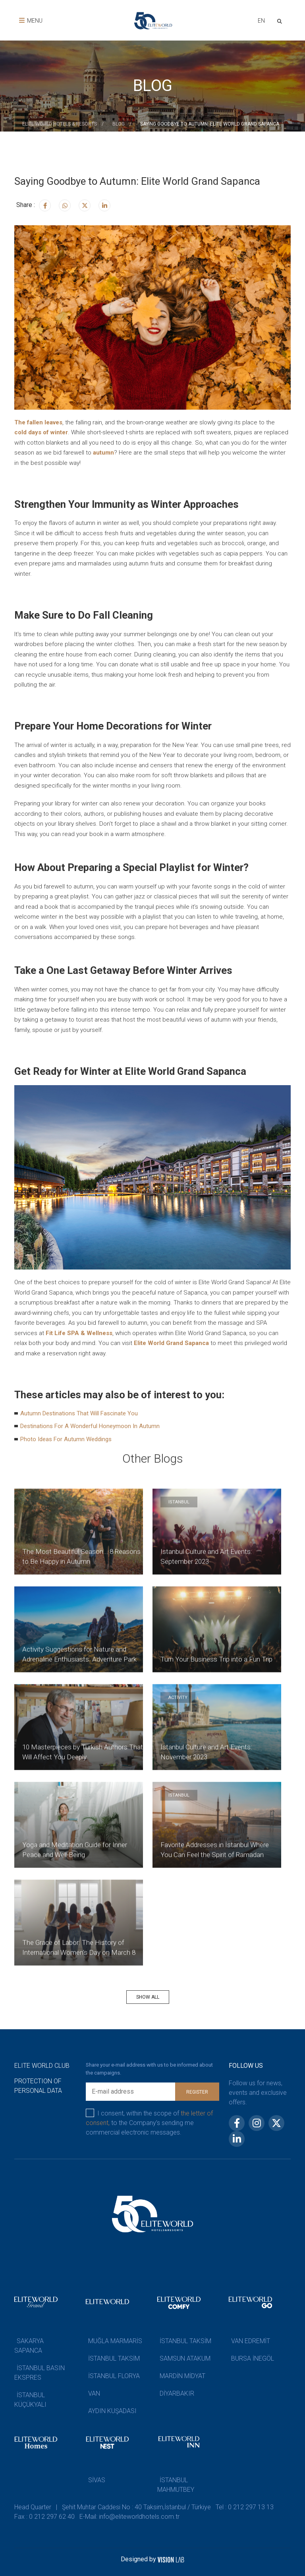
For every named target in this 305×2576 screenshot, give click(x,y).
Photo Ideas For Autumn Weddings (66, 1439)
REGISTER (197, 2092)
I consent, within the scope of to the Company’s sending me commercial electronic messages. (149, 2122)
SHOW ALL (147, 1997)
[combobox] (261, 22)
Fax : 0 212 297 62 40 (44, 2516)
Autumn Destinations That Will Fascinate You (79, 1413)
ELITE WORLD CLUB (41, 2065)
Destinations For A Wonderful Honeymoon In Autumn (90, 1426)
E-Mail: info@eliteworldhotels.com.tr (129, 2516)
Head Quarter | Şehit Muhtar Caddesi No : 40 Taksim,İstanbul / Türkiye (112, 2507)
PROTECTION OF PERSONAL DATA (38, 2085)
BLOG (118, 124)
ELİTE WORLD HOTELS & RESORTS (59, 124)
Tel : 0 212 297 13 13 (245, 2507)
